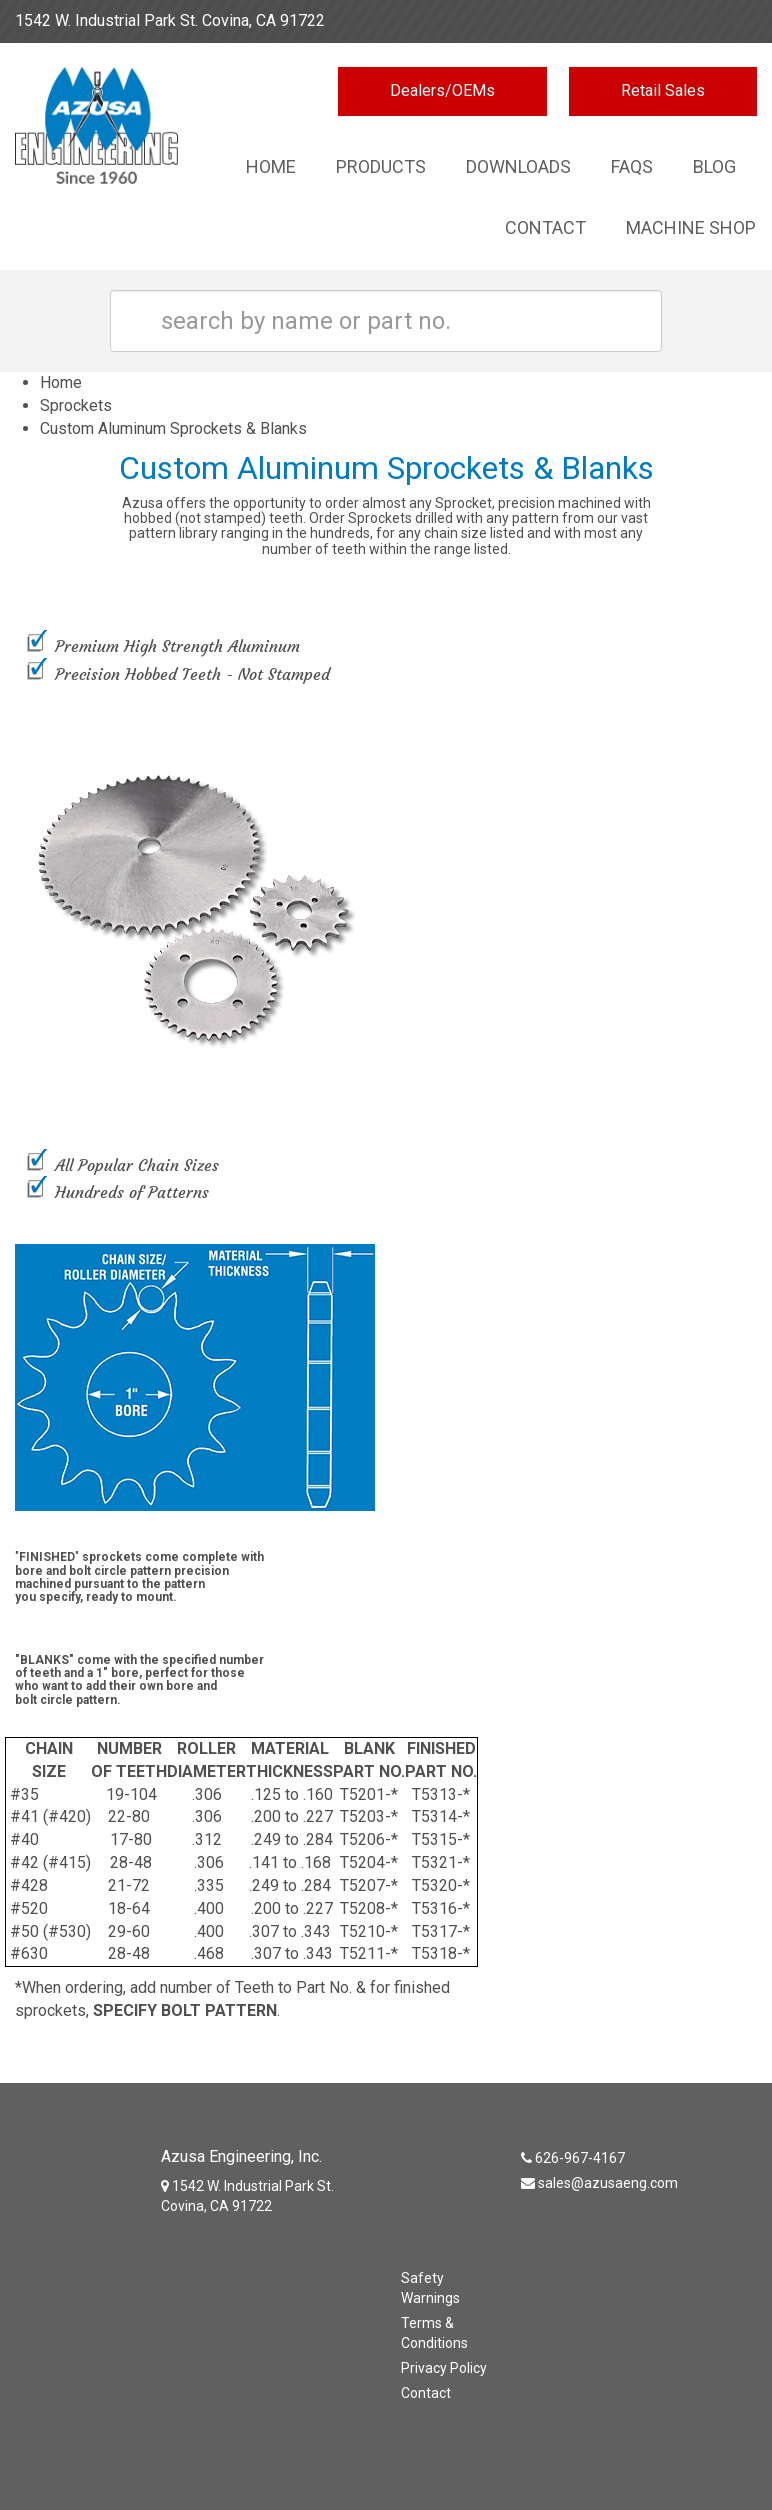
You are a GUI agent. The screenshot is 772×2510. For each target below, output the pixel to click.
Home (271, 166)
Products (381, 166)
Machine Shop (691, 227)
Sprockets (76, 405)
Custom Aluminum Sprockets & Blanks (173, 428)
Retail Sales (663, 90)
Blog (714, 166)
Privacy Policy (444, 2368)
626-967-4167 (706, 20)
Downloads (518, 166)
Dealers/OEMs (442, 90)
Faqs (632, 166)
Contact (545, 227)
